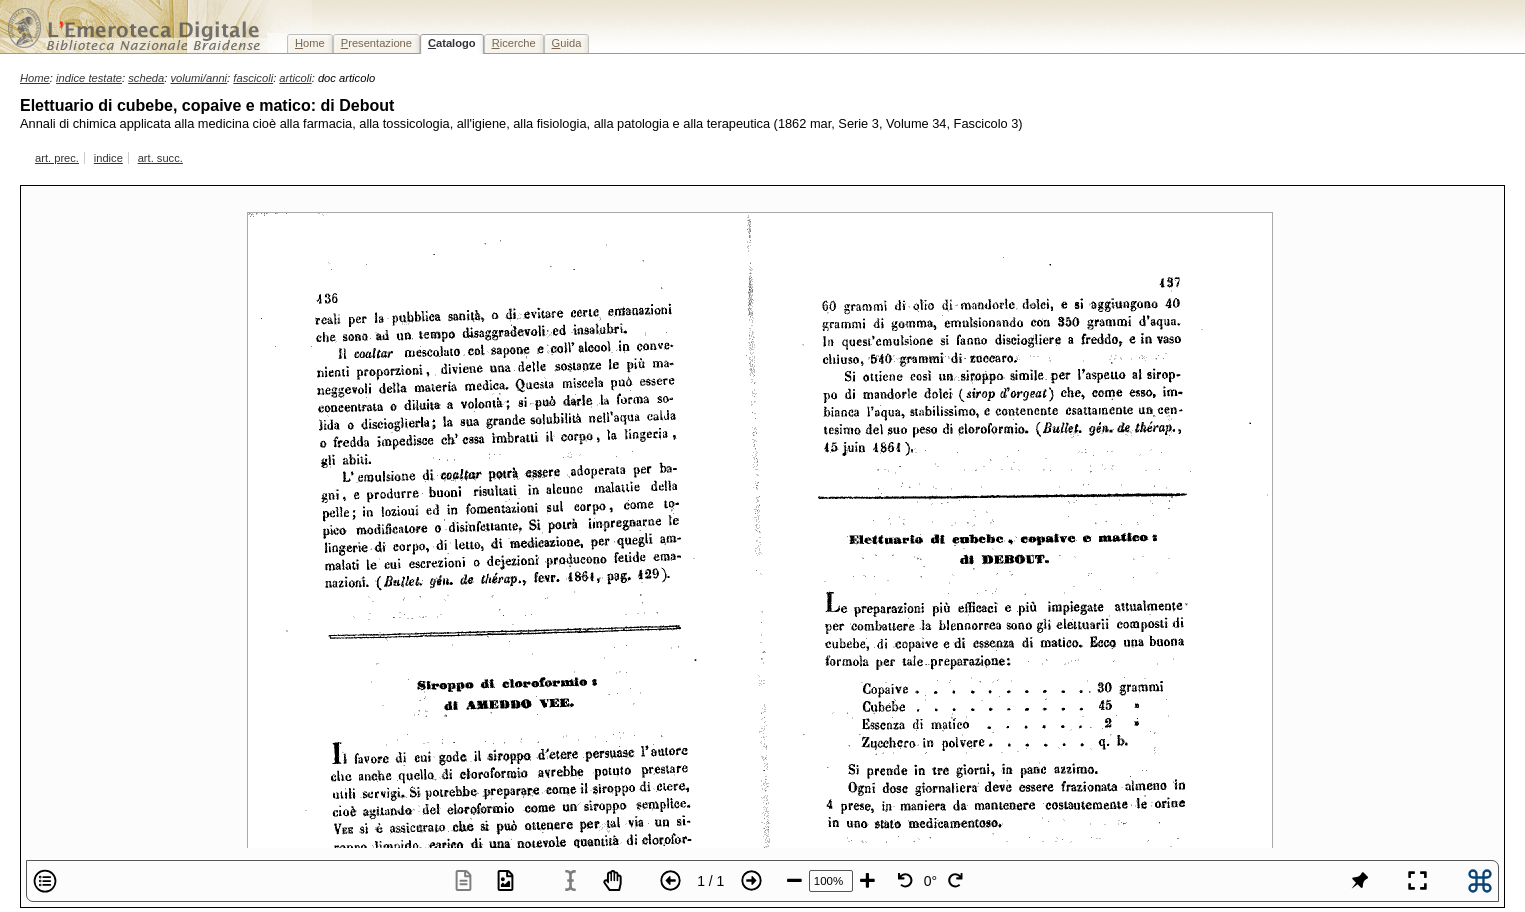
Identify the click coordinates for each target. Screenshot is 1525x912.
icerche (514, 43)
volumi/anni (199, 78)
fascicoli (253, 78)
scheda (146, 78)
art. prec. (57, 158)
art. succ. (160, 158)
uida (567, 43)
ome (310, 43)
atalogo (452, 43)
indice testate (89, 78)
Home (35, 78)
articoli (295, 78)
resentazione (376, 43)
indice (108, 158)
